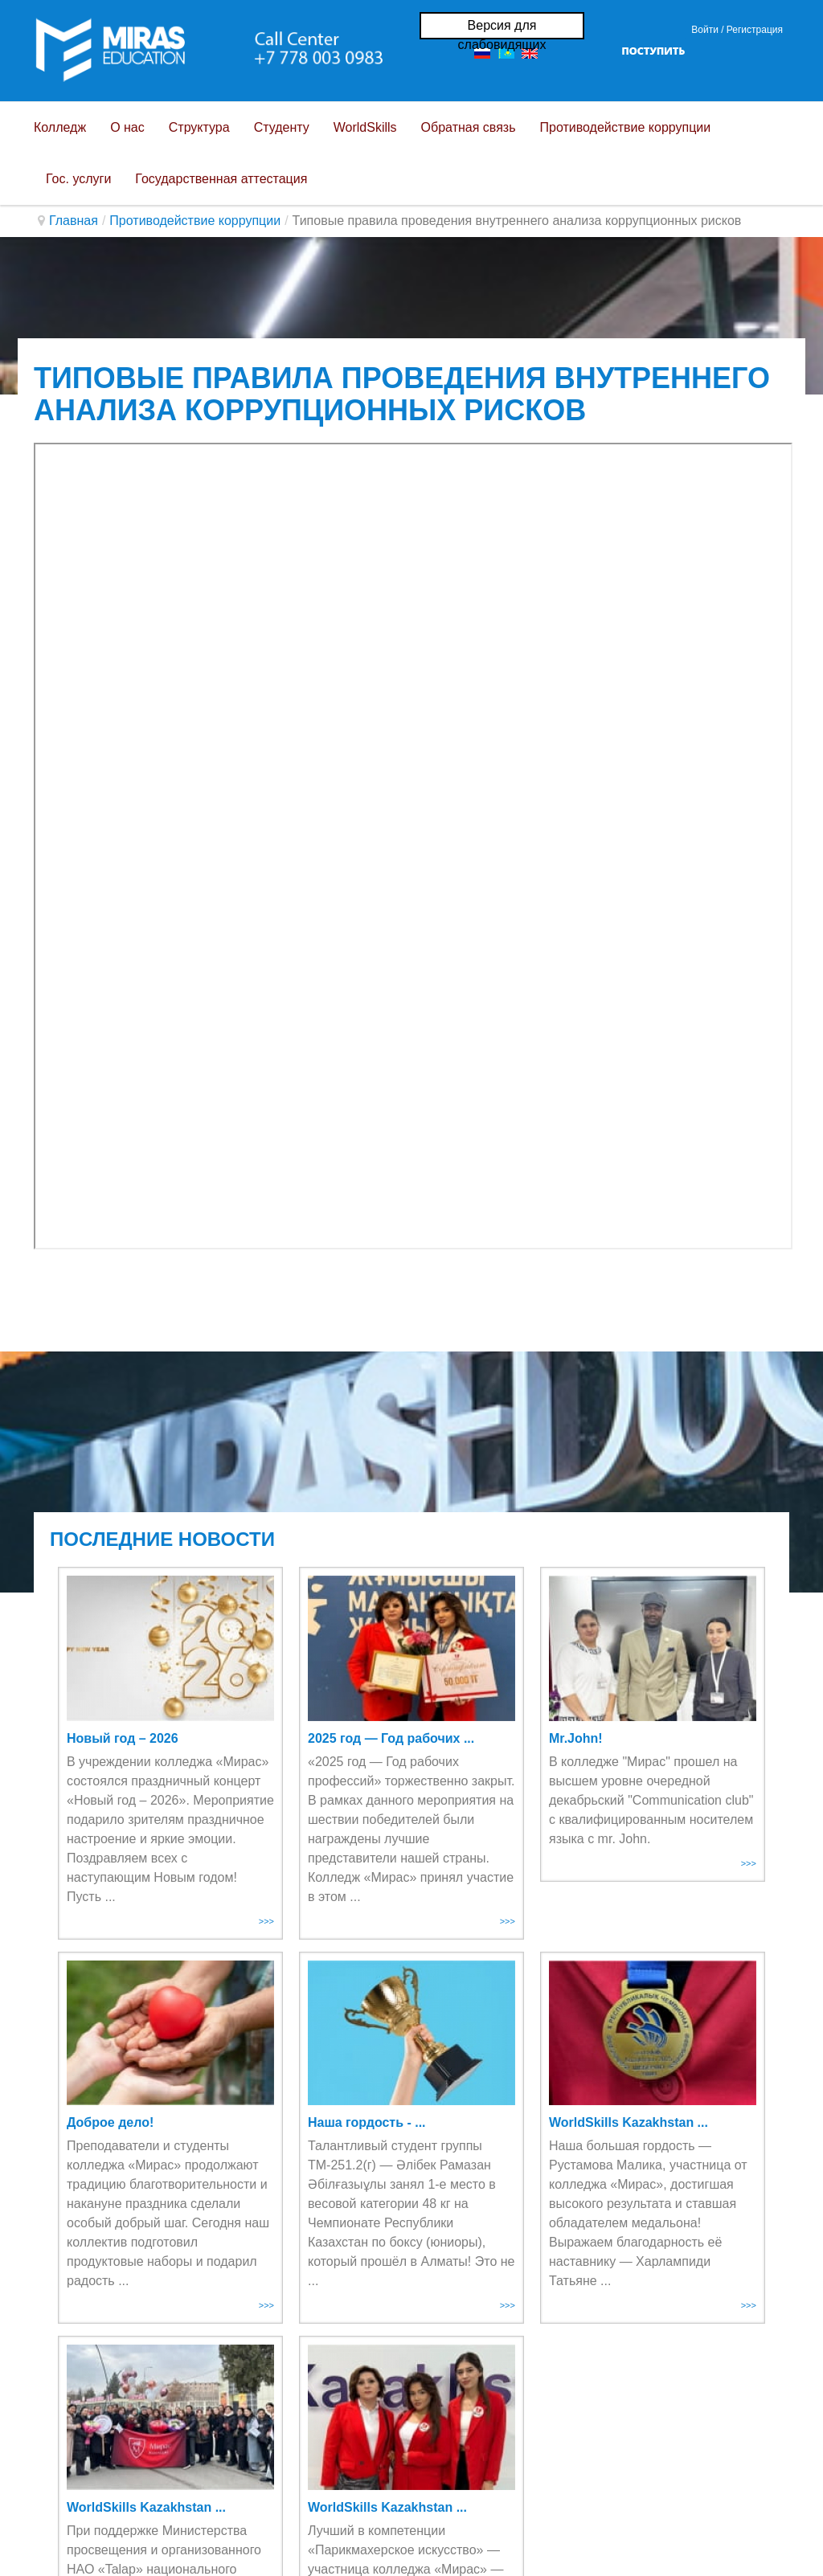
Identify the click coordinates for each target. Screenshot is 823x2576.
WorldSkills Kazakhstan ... (628, 2122)
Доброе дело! (110, 2122)
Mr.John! (576, 1738)
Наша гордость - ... (367, 2122)
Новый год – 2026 (122, 1738)
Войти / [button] (707, 29)
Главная (73, 220)
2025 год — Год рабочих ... (391, 1738)
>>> (266, 1921)
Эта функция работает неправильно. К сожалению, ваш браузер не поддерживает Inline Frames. (413, 846)
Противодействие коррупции (194, 220)
